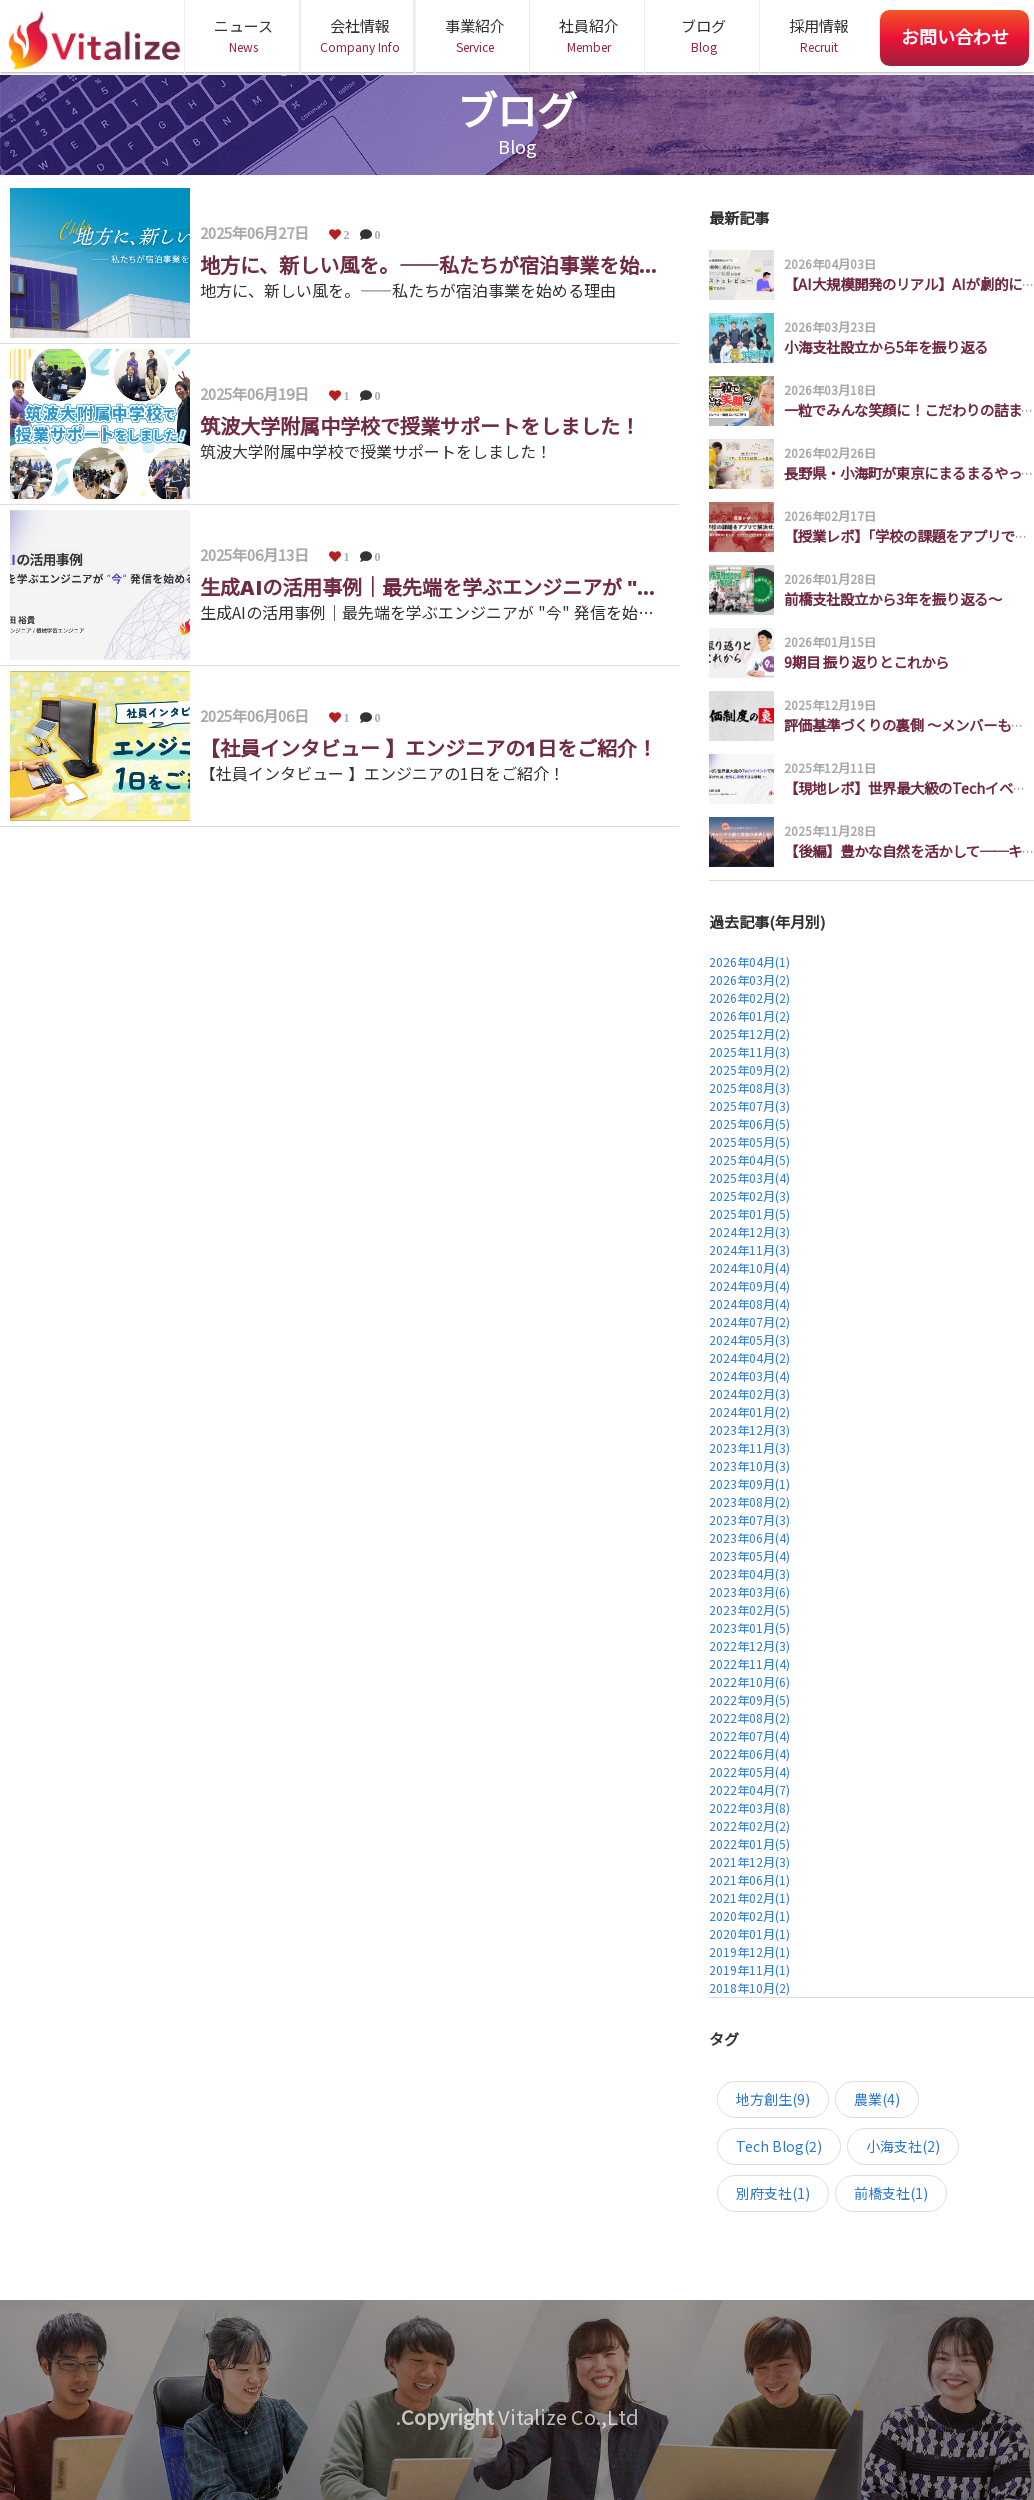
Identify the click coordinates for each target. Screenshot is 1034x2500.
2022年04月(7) (749, 1789)
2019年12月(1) (749, 1951)
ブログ (703, 35)
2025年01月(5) (749, 1213)
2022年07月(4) (749, 1735)
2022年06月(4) (749, 1753)
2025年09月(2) (749, 1069)
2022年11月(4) (749, 1663)
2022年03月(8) (749, 1807)
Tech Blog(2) (779, 2146)
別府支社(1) (773, 2193)
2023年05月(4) (749, 1555)
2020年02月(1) (749, 1915)
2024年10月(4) (749, 1267)
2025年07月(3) (749, 1105)
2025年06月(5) (749, 1123)
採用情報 (818, 35)
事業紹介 (474, 35)
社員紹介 (588, 35)
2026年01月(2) (749, 1015)
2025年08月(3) (749, 1087)
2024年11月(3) (749, 1249)
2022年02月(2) (749, 1825)
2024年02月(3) (749, 1393)
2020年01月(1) (749, 1933)
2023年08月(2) (749, 1501)
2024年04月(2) (749, 1357)
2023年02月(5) (749, 1609)
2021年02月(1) (749, 1897)
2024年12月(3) (749, 1231)
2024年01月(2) (749, 1411)
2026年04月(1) (749, 961)
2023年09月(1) (749, 1483)
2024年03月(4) (749, 1375)
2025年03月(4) (749, 1177)
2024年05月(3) (749, 1339)
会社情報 (359, 35)
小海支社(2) (903, 2146)
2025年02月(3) (749, 1195)
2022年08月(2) (749, 1717)
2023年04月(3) (749, 1573)
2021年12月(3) (749, 1861)
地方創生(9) (773, 2099)
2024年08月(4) (749, 1303)
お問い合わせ (955, 36)
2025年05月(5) (749, 1141)
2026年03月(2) (749, 979)
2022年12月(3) (749, 1645)
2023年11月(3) (749, 1447)
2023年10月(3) (749, 1465)
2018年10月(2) (749, 1987)
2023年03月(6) (749, 1591)
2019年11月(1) (749, 1969)
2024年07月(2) (749, 1321)
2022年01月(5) (749, 1843)
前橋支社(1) (891, 2193)
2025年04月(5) (749, 1159)
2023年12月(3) (749, 1429)
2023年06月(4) (749, 1537)
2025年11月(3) (749, 1051)
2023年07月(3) (749, 1519)
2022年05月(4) (749, 1771)
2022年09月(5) (749, 1699)
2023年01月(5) (749, 1627)
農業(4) (877, 2099)
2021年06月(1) (749, 1879)
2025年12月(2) (749, 1033)
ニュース (243, 35)
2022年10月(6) (749, 1681)
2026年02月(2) (749, 997)
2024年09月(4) (749, 1285)
